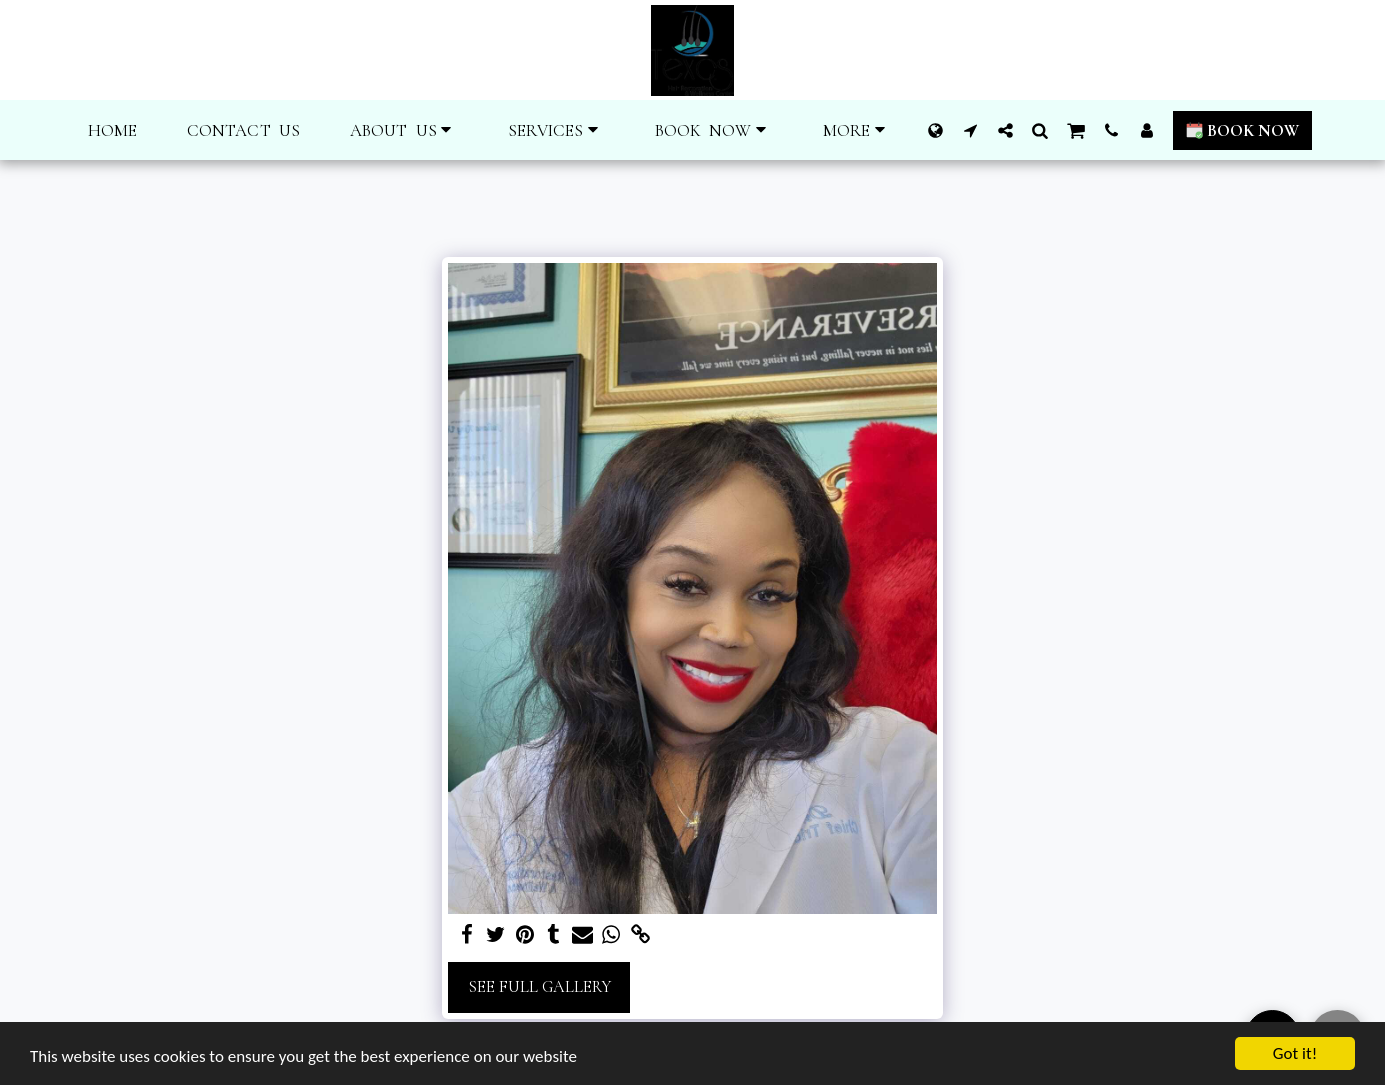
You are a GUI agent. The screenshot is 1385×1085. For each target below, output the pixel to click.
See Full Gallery (539, 987)
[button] (404, 130)
